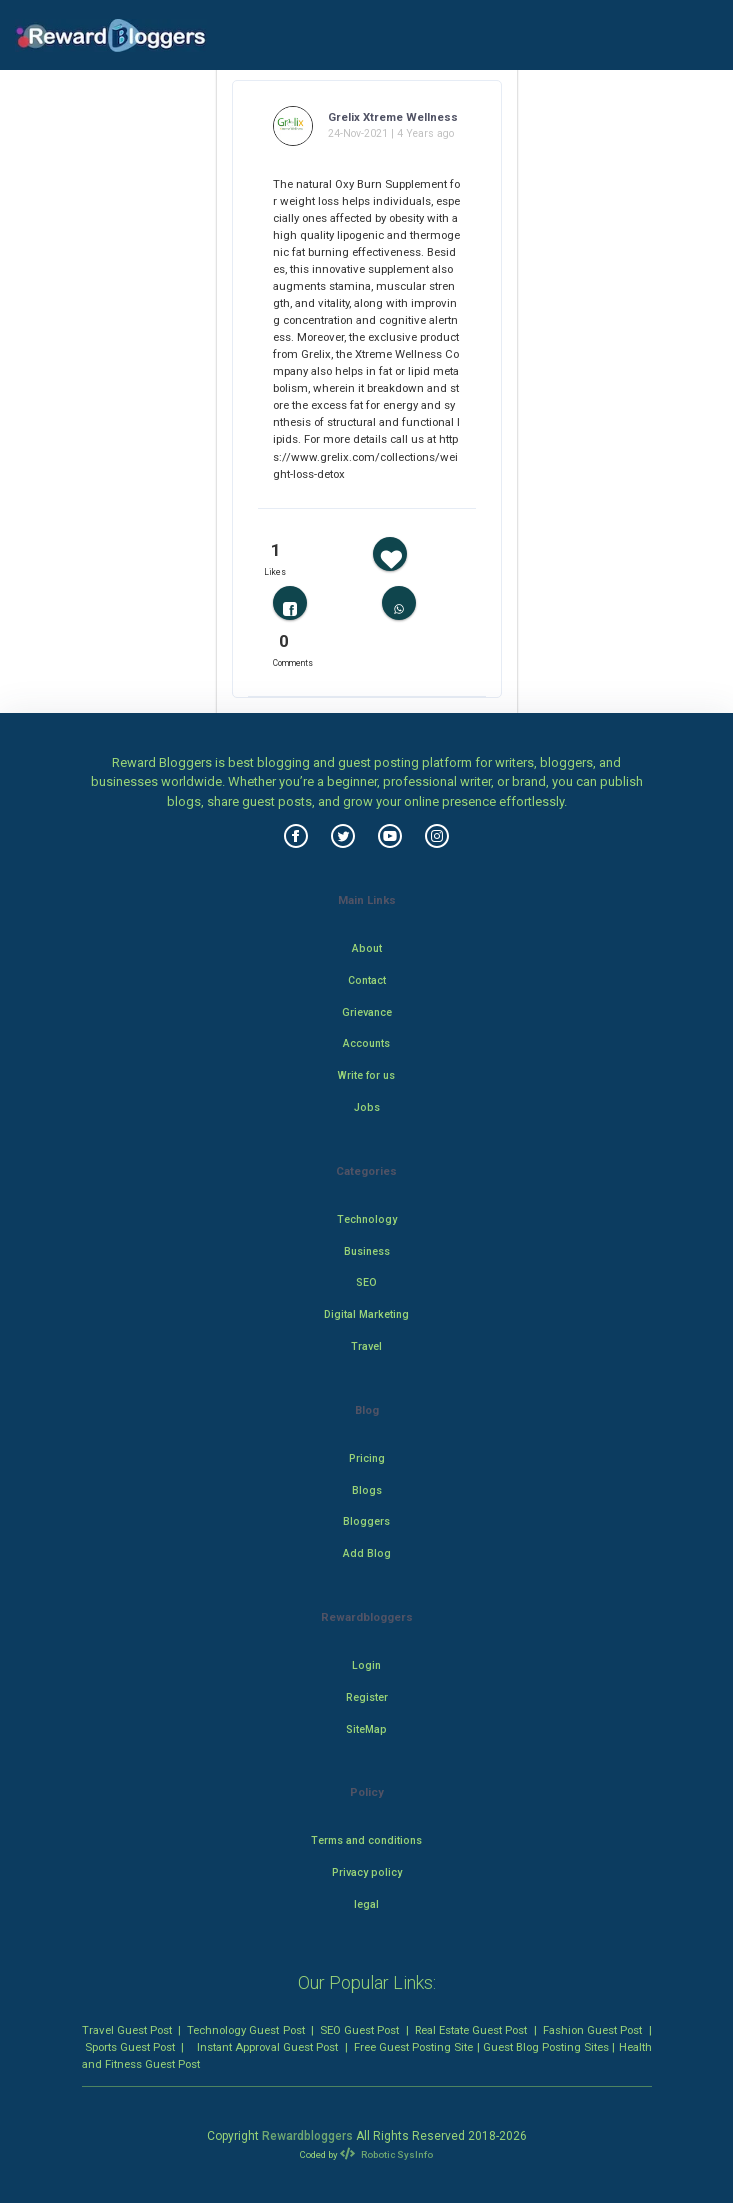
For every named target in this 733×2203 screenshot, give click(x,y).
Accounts (366, 1043)
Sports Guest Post (130, 2047)
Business (367, 1251)
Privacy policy (367, 1872)
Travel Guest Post (127, 2030)
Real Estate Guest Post (471, 2030)
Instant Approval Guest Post (267, 2047)
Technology (367, 1219)
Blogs (367, 1490)
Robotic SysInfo (386, 2154)
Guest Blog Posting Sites (546, 2047)
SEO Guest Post (359, 2030)
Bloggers (366, 1521)
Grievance (367, 1012)
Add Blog (367, 1553)
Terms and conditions (366, 1840)
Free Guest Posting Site (413, 2047)
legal (366, 1904)
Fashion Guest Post (592, 2030)
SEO (366, 1282)
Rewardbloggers (307, 2136)
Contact (367, 980)
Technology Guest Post (245, 2030)
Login (366, 1665)
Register (367, 1697)
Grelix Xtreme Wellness (393, 117)
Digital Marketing (366, 1314)
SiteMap (366, 1729)
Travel (366, 1346)
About (367, 948)
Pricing (367, 1458)
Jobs (367, 1107)
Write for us (366, 1075)
